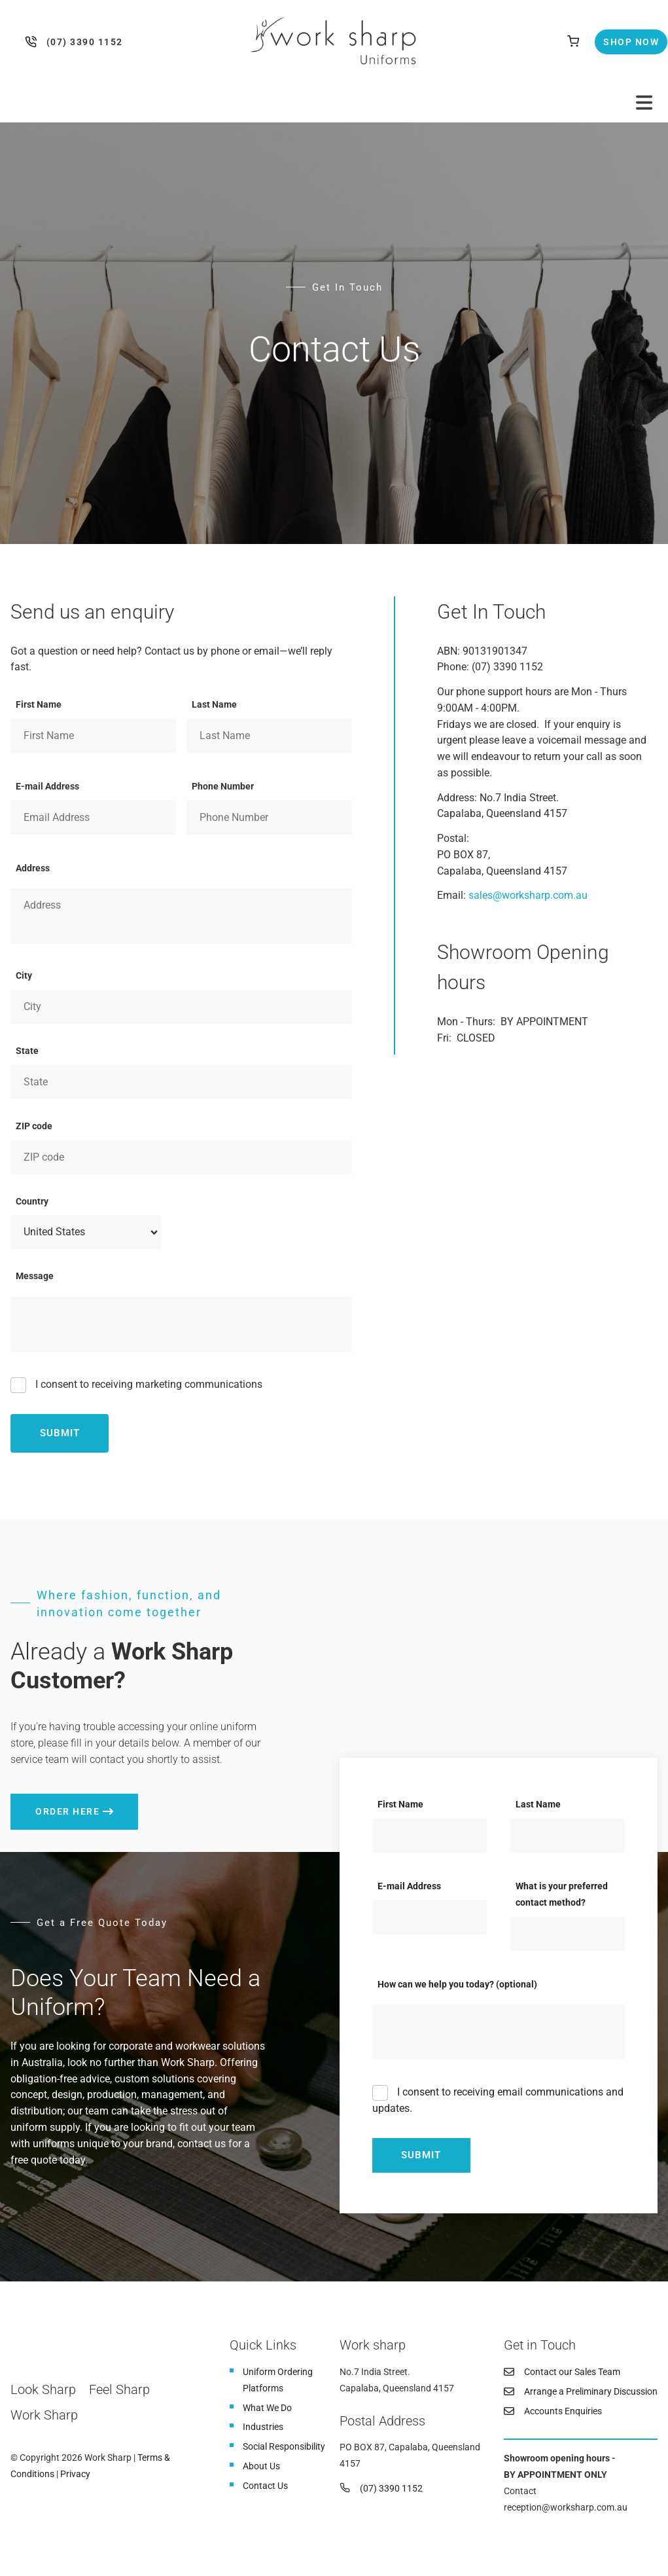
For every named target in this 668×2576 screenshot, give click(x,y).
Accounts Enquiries (563, 2411)
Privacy (75, 2474)
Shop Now (620, 37)
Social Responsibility (284, 2446)
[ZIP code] (181, 1157)
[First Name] (93, 736)
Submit (60, 1433)
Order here (42, 1801)
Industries (263, 2427)
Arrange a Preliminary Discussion (591, 2391)
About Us (261, 2466)
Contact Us (265, 2485)
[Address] (181, 915)
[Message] (181, 1324)
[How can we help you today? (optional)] (498, 2032)
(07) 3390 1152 (33, 42)
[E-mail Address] (93, 818)
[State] (181, 1082)
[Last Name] (269, 736)
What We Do (267, 2408)
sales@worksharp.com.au (528, 895)
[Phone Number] (269, 818)
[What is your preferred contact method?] (567, 1934)
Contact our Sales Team (572, 2372)
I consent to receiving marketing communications (147, 1384)
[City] (181, 1007)
